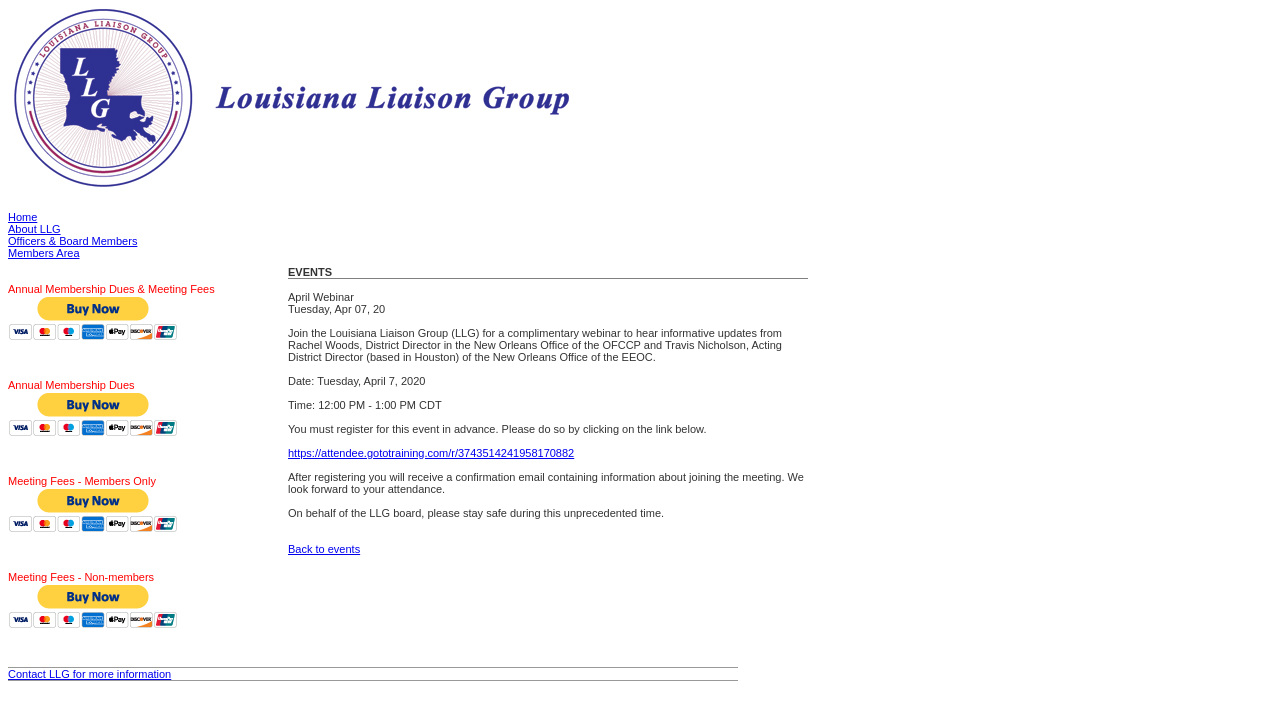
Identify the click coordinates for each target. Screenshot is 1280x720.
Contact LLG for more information (89, 674)
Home (22, 217)
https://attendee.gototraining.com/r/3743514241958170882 (431, 453)
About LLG (34, 229)
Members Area (44, 253)
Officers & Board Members (72, 241)
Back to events (324, 549)
